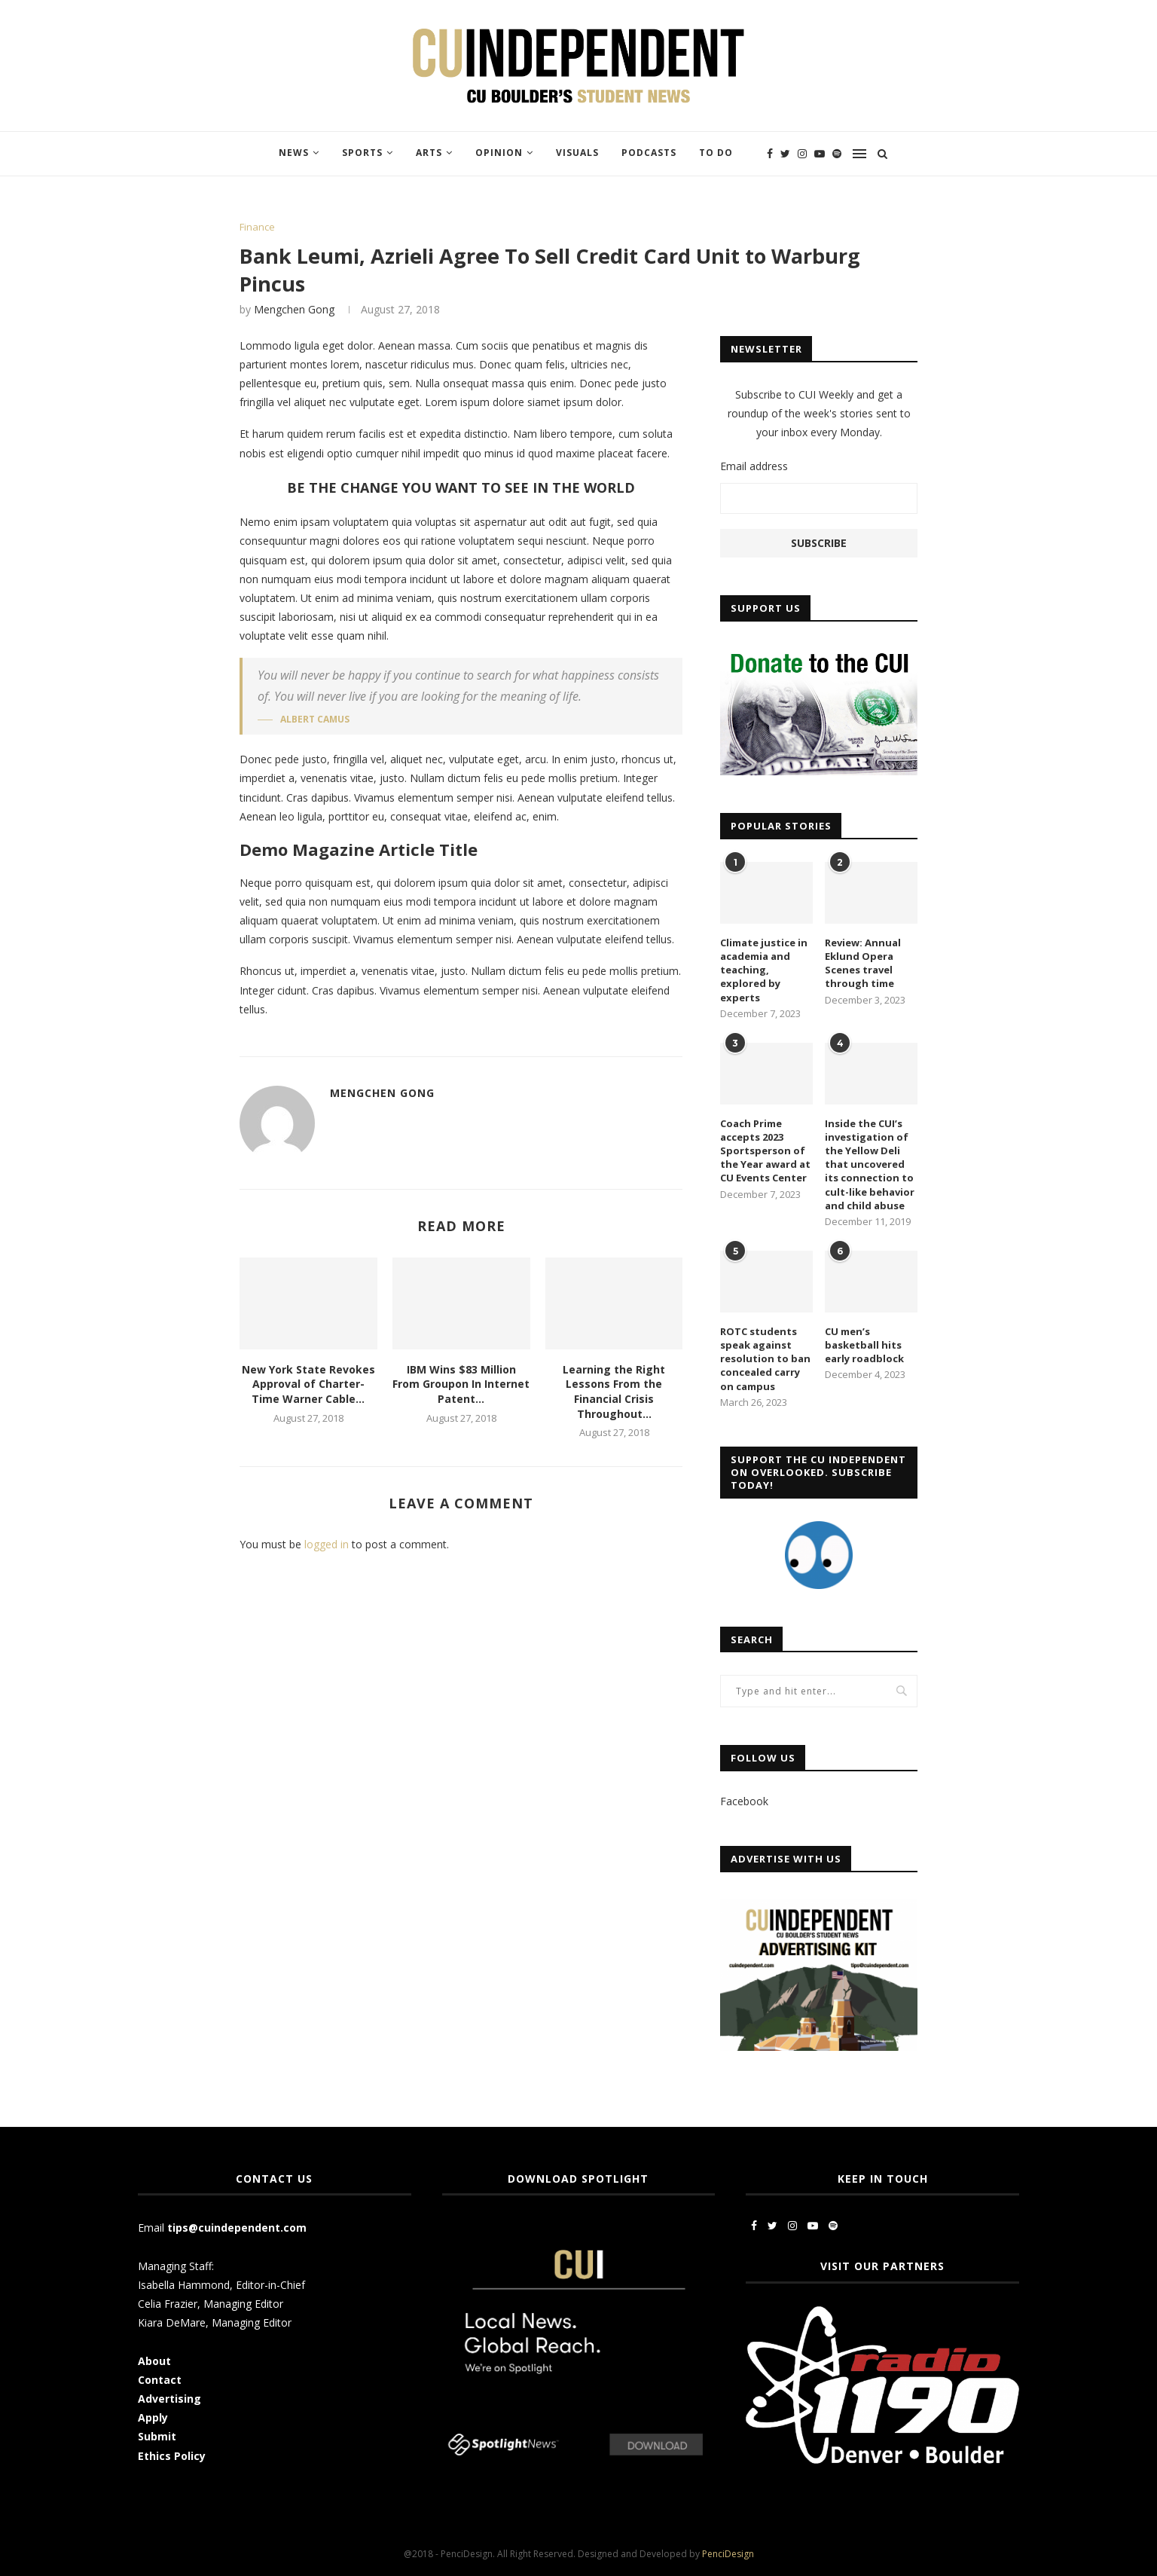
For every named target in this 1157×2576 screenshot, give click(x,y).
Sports (362, 152)
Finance (257, 228)
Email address (754, 466)
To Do (716, 152)
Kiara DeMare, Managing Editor (215, 2322)
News (294, 152)
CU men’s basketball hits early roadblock (864, 1345)
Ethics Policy (172, 2456)
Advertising (169, 2398)
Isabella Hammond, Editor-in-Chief (221, 2285)
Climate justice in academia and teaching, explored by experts (763, 970)
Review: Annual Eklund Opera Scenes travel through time (863, 963)
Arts (429, 152)
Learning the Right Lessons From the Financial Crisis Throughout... (614, 1391)
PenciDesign (728, 2553)
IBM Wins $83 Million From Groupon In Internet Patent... (461, 1384)
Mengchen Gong (294, 309)
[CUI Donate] (818, 651)
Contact (160, 2380)
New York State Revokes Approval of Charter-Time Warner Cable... (308, 1384)
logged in (326, 1544)
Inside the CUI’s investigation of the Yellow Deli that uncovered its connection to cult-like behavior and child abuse (869, 1164)
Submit (157, 2436)
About (154, 2361)
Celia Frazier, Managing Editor (210, 2303)
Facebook (744, 1801)
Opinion (499, 152)
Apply (154, 2417)
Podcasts (648, 152)
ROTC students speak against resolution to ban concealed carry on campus (765, 1359)
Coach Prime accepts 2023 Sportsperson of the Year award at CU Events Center (765, 1151)
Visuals (577, 152)
